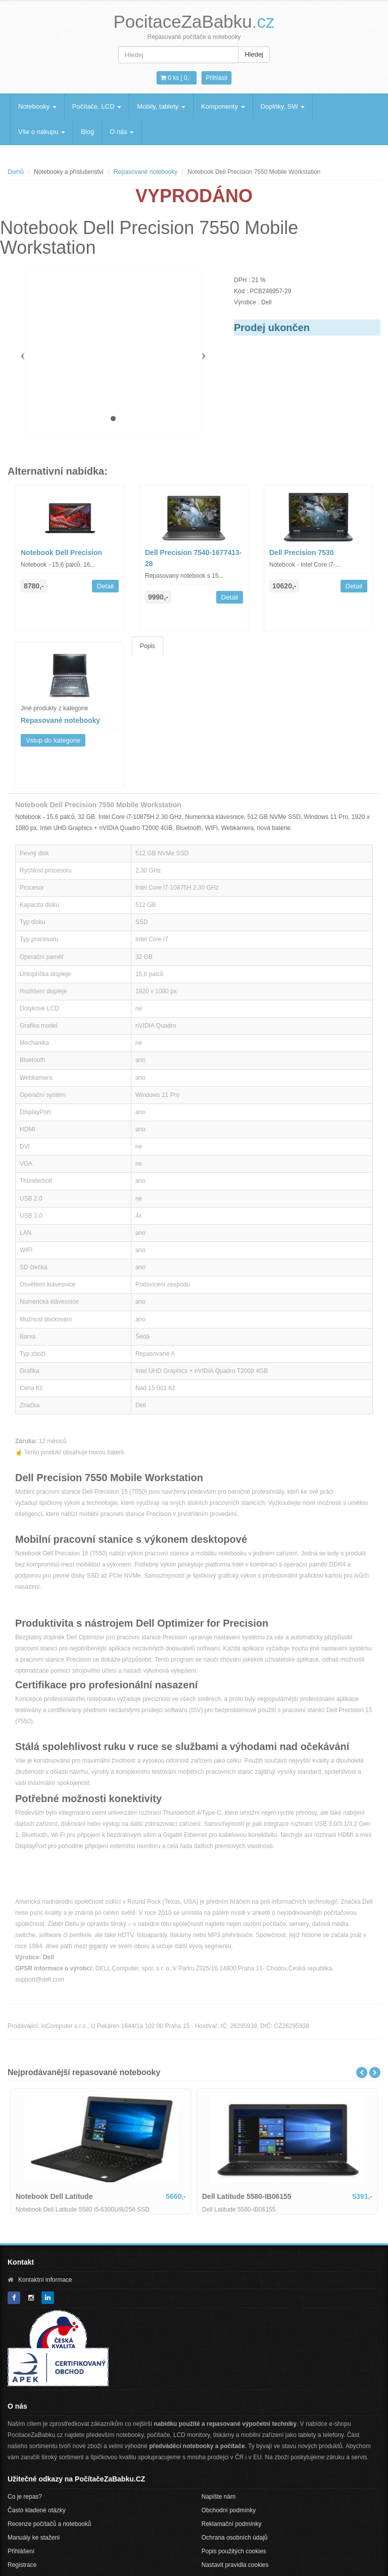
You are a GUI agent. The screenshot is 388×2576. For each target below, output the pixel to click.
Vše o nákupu (41, 131)
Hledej (254, 54)
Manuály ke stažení (34, 2537)
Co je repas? (25, 2496)
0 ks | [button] (176, 77)
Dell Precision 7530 (301, 552)
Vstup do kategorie (53, 740)
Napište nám (218, 2496)
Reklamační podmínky (232, 2523)
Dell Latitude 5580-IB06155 (247, 2196)
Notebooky (37, 106)
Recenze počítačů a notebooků (49, 2523)
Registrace (22, 2564)
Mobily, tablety (161, 106)
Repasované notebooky (145, 171)
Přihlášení (21, 2551)
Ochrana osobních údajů (235, 2537)
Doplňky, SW (283, 106)
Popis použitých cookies (234, 2551)
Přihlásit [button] (216, 77)
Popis (147, 646)
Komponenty (223, 106)
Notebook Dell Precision (61, 552)
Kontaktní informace (45, 2279)
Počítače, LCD (96, 106)
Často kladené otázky (37, 2510)
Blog (87, 131)
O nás (122, 131)
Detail (105, 586)
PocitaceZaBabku (193, 21)
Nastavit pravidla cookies (235, 2564)
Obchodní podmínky (229, 2510)
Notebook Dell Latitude (54, 2196)
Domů (16, 171)
